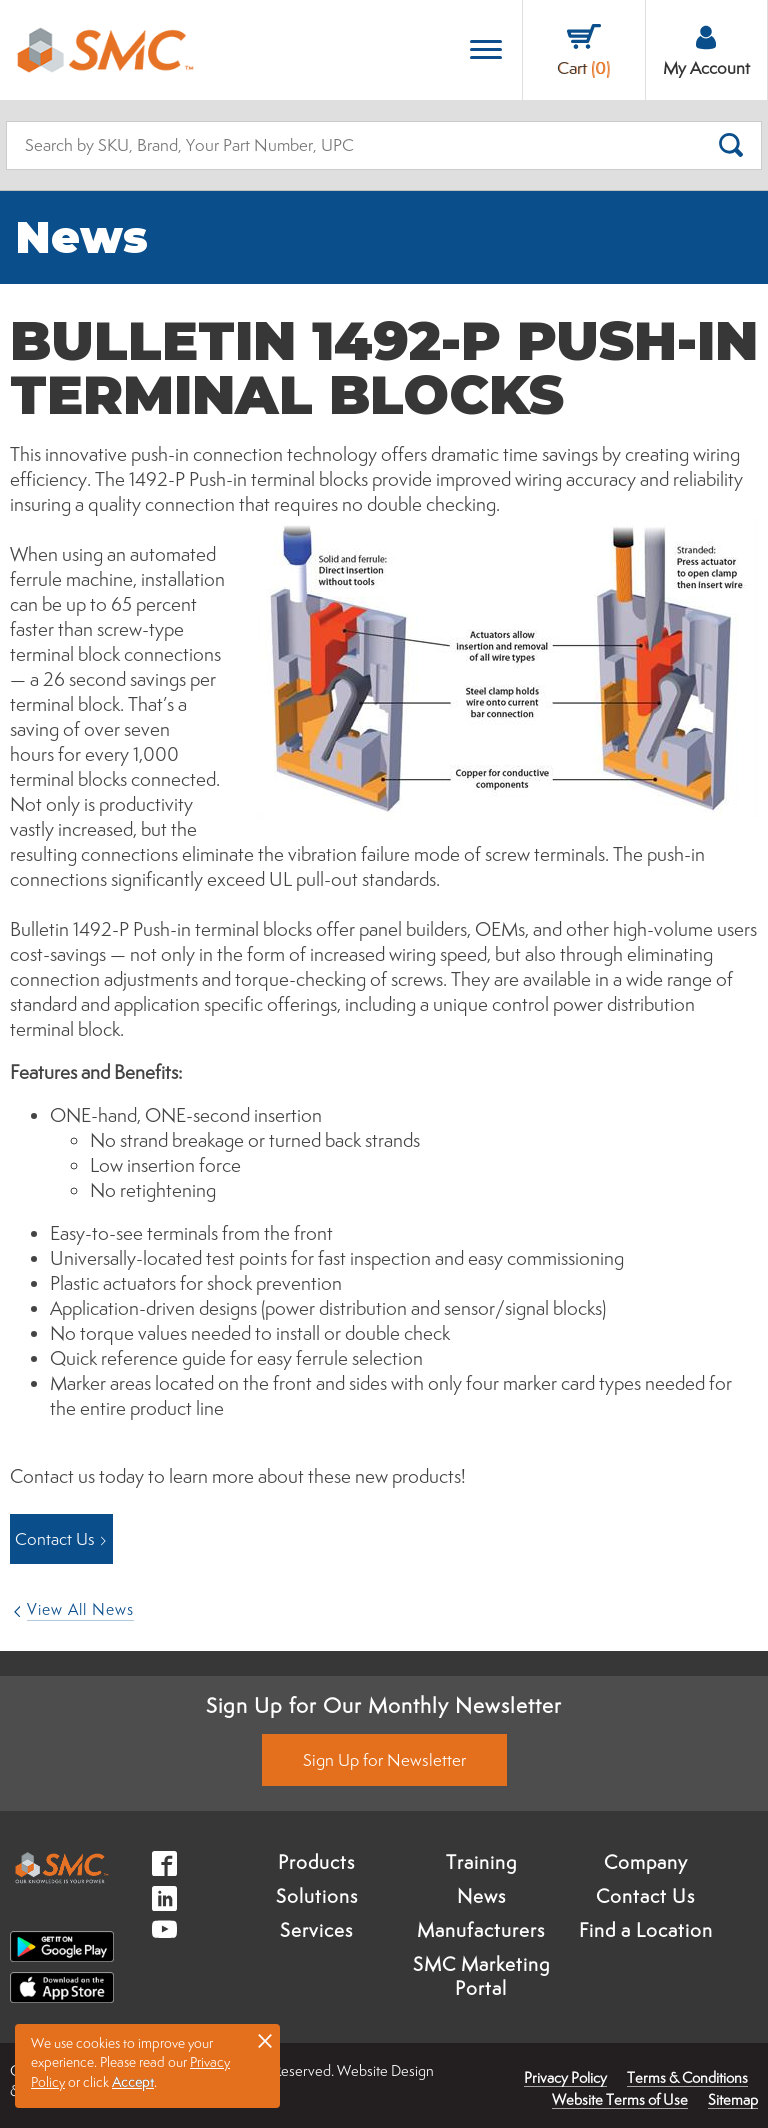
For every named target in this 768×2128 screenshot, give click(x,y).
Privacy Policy (565, 2077)
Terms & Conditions (687, 2077)
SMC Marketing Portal (481, 1976)
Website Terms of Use (620, 2099)
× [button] (265, 2040)
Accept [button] (133, 2082)
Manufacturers (481, 1930)
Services (316, 1930)
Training (481, 1862)
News (481, 1896)
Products (316, 1862)
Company (646, 1862)
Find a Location (646, 1930)
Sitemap (733, 2099)
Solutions (317, 1896)
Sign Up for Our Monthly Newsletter (384, 1705)
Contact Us (645, 1896)
